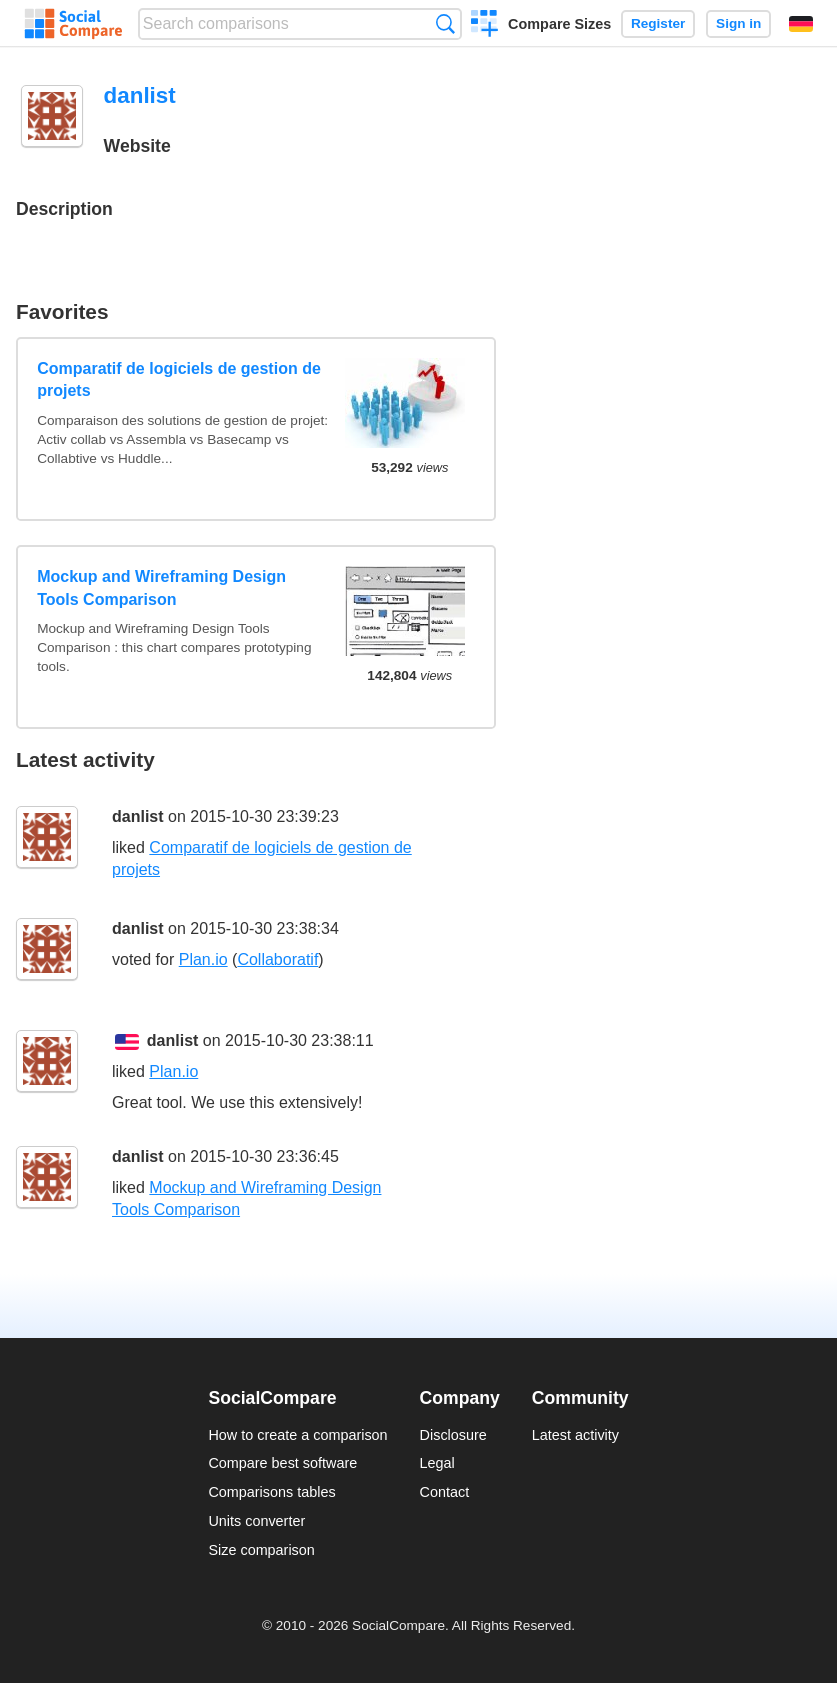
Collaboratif (277, 959)
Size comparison (261, 1550)
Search (445, 23)
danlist (138, 816)
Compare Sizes (559, 24)
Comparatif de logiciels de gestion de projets (179, 379)
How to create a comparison (297, 1435)
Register (658, 23)
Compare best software (282, 1463)
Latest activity (575, 1435)
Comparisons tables (271, 1492)
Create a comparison (484, 26)
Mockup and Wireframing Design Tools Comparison (161, 587)
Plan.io (203, 959)
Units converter (256, 1521)
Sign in (738, 23)
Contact (445, 1492)
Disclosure (453, 1435)
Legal (437, 1463)
